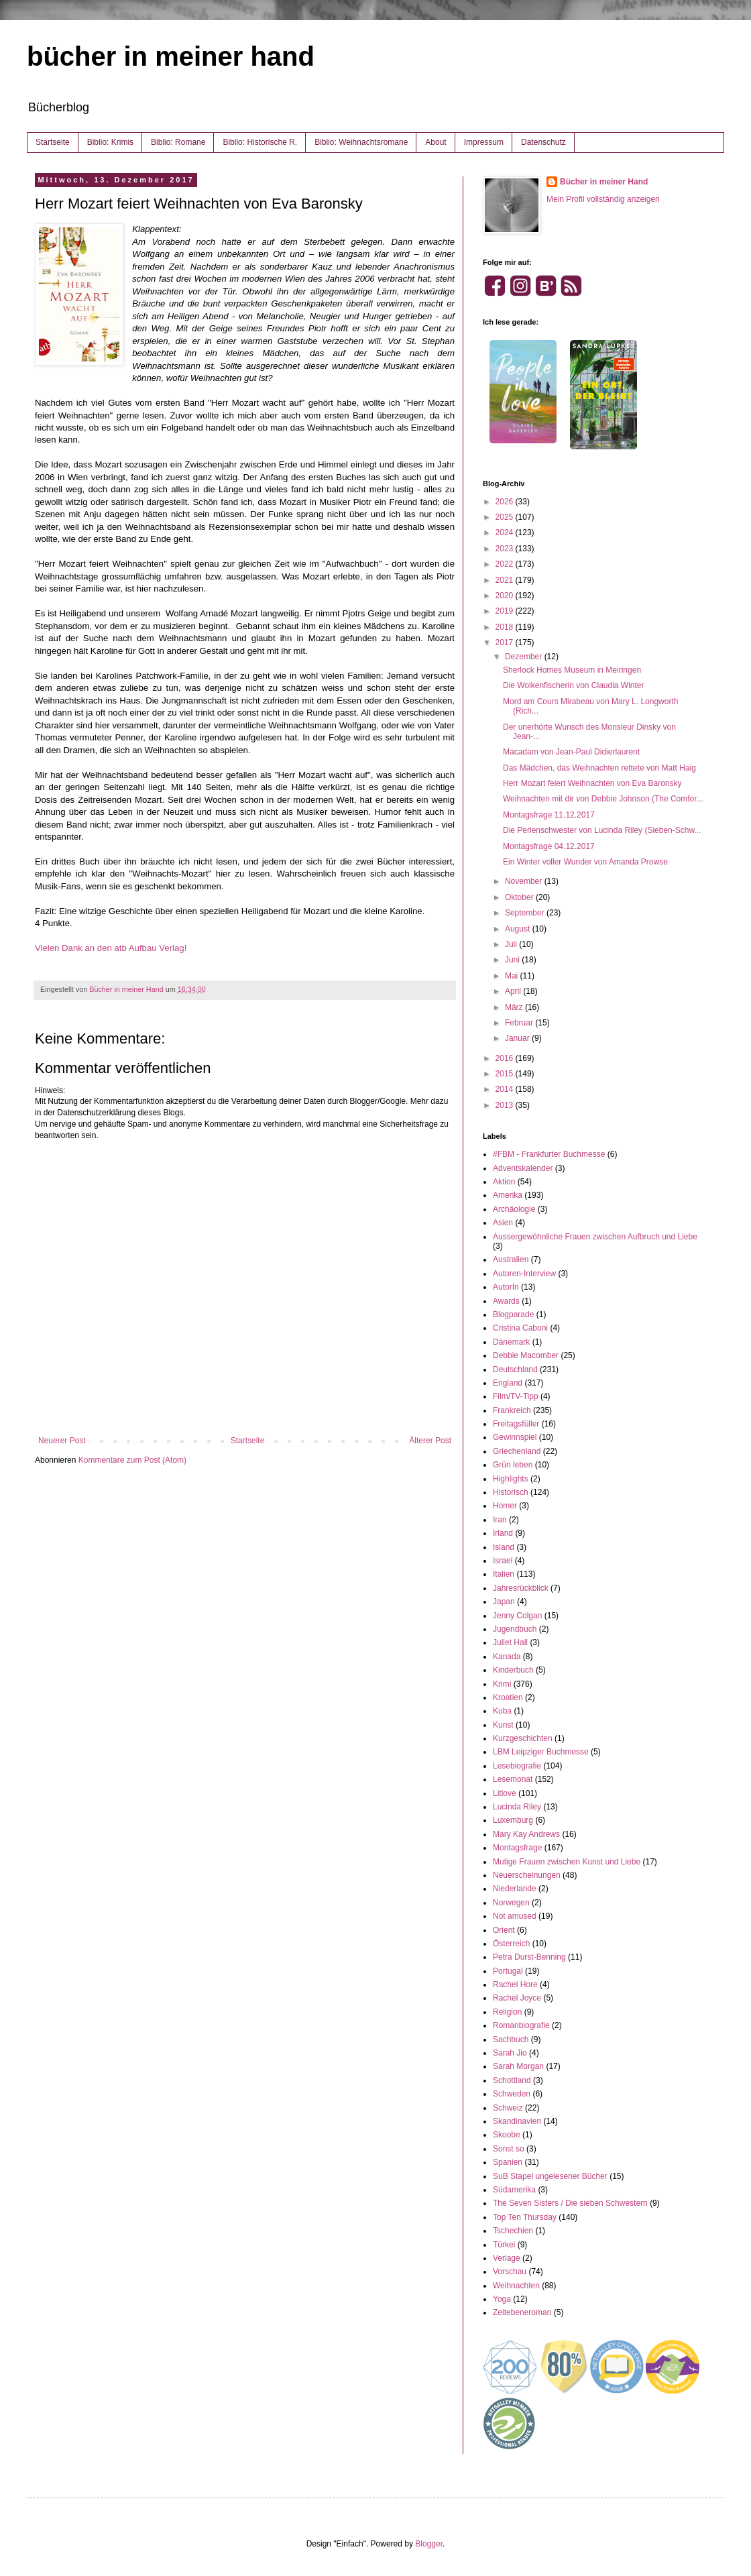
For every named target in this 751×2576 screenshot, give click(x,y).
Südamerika (514, 2189)
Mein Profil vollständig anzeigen (603, 199)
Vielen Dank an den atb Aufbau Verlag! (110, 948)
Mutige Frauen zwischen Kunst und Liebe (566, 1861)
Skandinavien (517, 2121)
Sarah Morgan (518, 2066)
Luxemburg (513, 1820)
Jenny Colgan (517, 1615)
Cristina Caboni (520, 1328)
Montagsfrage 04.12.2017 (549, 846)
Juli (512, 944)
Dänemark (511, 1342)
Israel (502, 1560)
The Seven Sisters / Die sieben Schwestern (570, 2203)
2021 (506, 580)
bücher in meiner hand (170, 56)
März (515, 1007)
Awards (506, 1301)
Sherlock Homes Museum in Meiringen (572, 670)
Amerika (507, 1195)
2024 (506, 532)
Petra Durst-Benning (529, 1957)
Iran (500, 1519)
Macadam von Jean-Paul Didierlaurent (571, 752)
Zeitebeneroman (522, 2312)
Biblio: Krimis (110, 142)
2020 (506, 595)
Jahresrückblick (520, 1588)
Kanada (506, 1656)
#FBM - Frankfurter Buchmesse (549, 1154)
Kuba (502, 1711)
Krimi (502, 1684)
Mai (512, 976)
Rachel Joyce (517, 1998)
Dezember (524, 656)
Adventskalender (523, 1168)
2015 (506, 1073)
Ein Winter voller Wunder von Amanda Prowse (585, 861)
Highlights (510, 1478)
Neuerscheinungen (527, 1875)
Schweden (511, 2093)
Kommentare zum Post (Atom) (132, 1460)
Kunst (503, 1725)
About (435, 142)
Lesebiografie (517, 1766)
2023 (506, 548)
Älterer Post (430, 1440)
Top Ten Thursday (525, 2217)
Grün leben (512, 1464)
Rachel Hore (515, 1984)
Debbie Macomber (526, 1355)
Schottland (512, 2080)
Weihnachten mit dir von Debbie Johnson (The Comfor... (603, 798)
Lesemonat (512, 1779)
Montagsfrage (517, 1847)
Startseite (53, 142)
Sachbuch (510, 2039)
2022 (506, 564)
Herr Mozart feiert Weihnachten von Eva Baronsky (592, 783)
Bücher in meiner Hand (604, 181)
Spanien (507, 2162)
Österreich (511, 1943)
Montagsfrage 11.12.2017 (549, 815)
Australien (510, 1259)
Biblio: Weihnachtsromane (361, 142)
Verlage (506, 2258)
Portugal (508, 1971)
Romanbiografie (521, 2025)
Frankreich (512, 1410)
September (525, 912)
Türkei (504, 2244)
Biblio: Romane (178, 142)
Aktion (504, 1181)
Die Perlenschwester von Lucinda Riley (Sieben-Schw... (602, 830)
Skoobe (506, 2134)
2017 (506, 642)
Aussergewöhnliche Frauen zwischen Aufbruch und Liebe (595, 1236)
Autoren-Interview (524, 1273)
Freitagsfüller (516, 1424)
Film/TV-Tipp (515, 1396)
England (507, 1383)
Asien (503, 1222)
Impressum (484, 142)
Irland (503, 1533)
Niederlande (514, 1888)
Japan (504, 1601)
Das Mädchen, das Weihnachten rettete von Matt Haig (599, 768)
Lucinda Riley (517, 1806)
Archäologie (514, 1209)
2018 (506, 627)
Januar (518, 1038)
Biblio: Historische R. (260, 142)
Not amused (514, 1916)
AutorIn (506, 1287)
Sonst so (508, 2148)
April (514, 991)
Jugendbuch (514, 1629)
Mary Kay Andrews (526, 1834)
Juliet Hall (510, 1642)
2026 (506, 501)
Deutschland (515, 1369)
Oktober (520, 897)
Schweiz (508, 2108)
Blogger (429, 2544)
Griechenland (516, 1451)
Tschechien (513, 2230)
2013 (506, 1105)
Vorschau (509, 2271)
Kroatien (508, 1697)
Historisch (510, 1492)
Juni (513, 959)
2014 (506, 1089)
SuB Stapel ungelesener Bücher (550, 2176)
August (518, 929)
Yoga (502, 2299)
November (524, 881)
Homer (505, 1505)
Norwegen (511, 1902)
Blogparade (513, 1314)
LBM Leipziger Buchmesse (541, 1751)
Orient (504, 1930)
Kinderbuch (513, 1670)
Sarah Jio (510, 2053)
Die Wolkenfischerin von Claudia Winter (573, 685)
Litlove (504, 1793)
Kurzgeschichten (523, 1738)
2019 (506, 611)
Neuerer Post (62, 1440)
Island (503, 1547)
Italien (503, 1574)
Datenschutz (543, 142)
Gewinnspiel (514, 1437)
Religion (507, 2012)
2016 (506, 1058)
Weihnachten (516, 2285)
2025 (506, 517)
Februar (520, 1022)
